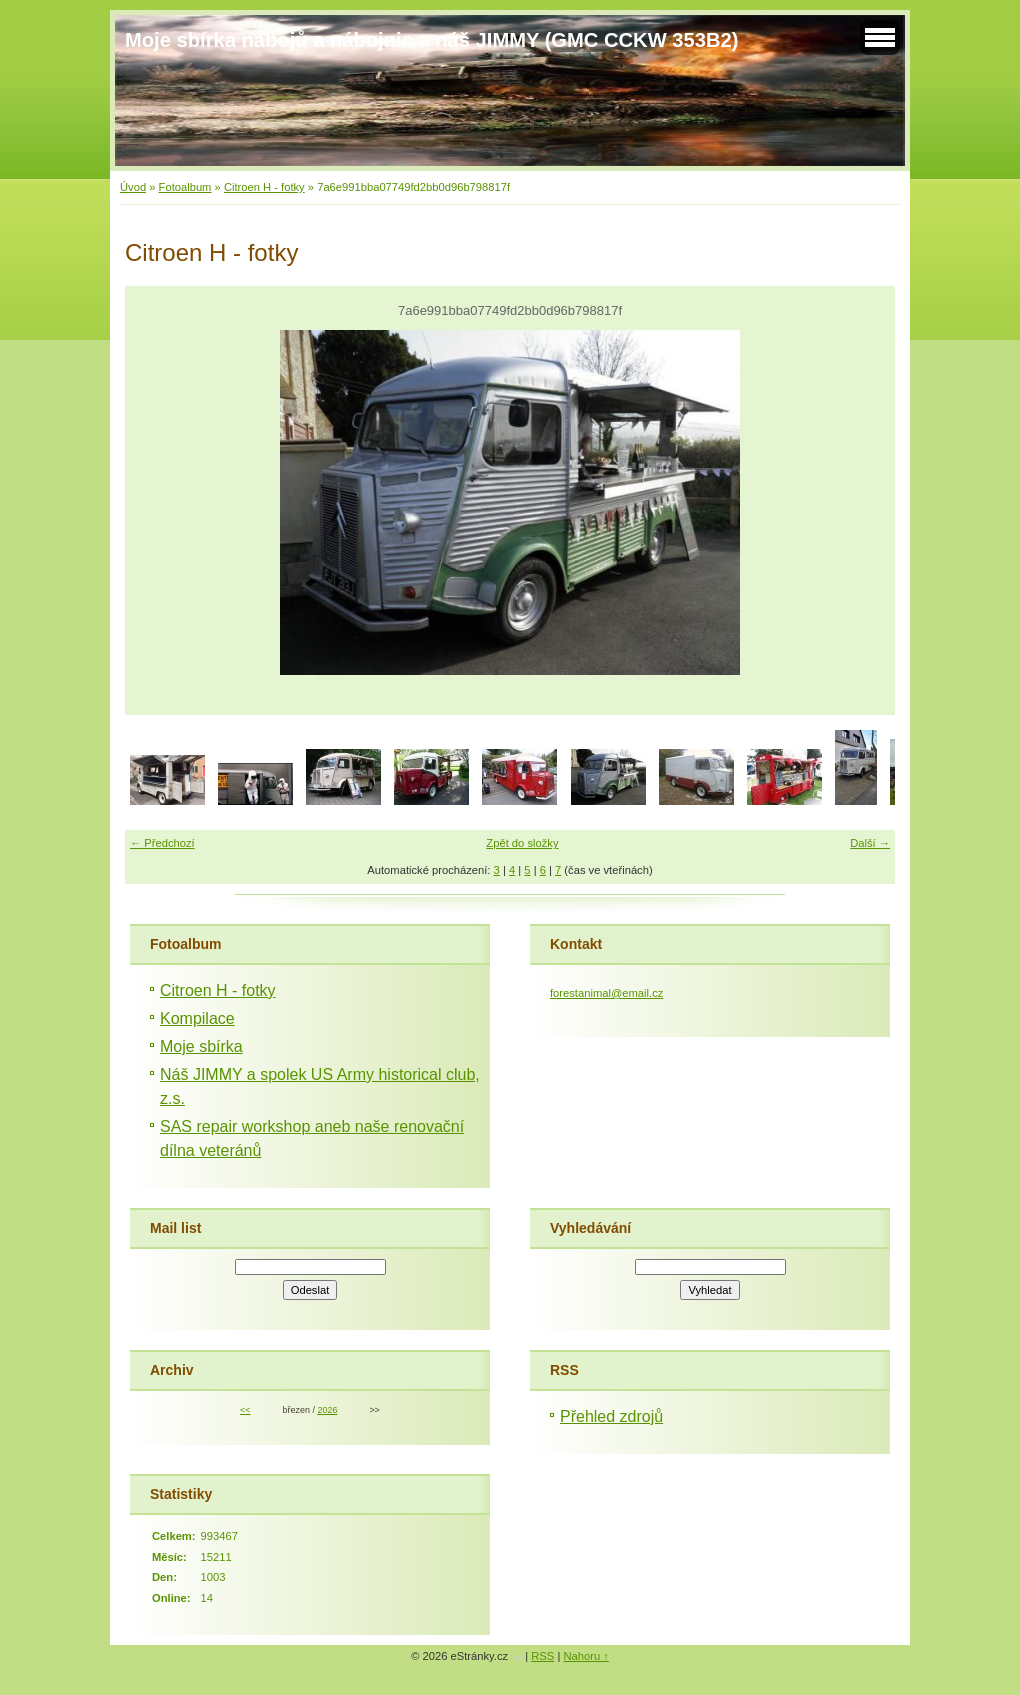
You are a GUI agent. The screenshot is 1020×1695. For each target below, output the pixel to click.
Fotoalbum (185, 187)
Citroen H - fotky (264, 187)
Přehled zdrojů (611, 1416)
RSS (542, 1656)
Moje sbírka (201, 1046)
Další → (870, 843)
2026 (327, 1410)
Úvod (133, 187)
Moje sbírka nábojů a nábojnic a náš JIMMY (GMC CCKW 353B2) (431, 40)
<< (245, 1410)
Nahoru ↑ (585, 1656)
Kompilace (197, 1018)
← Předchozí (162, 843)
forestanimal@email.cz (606, 993)
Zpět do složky (522, 843)
